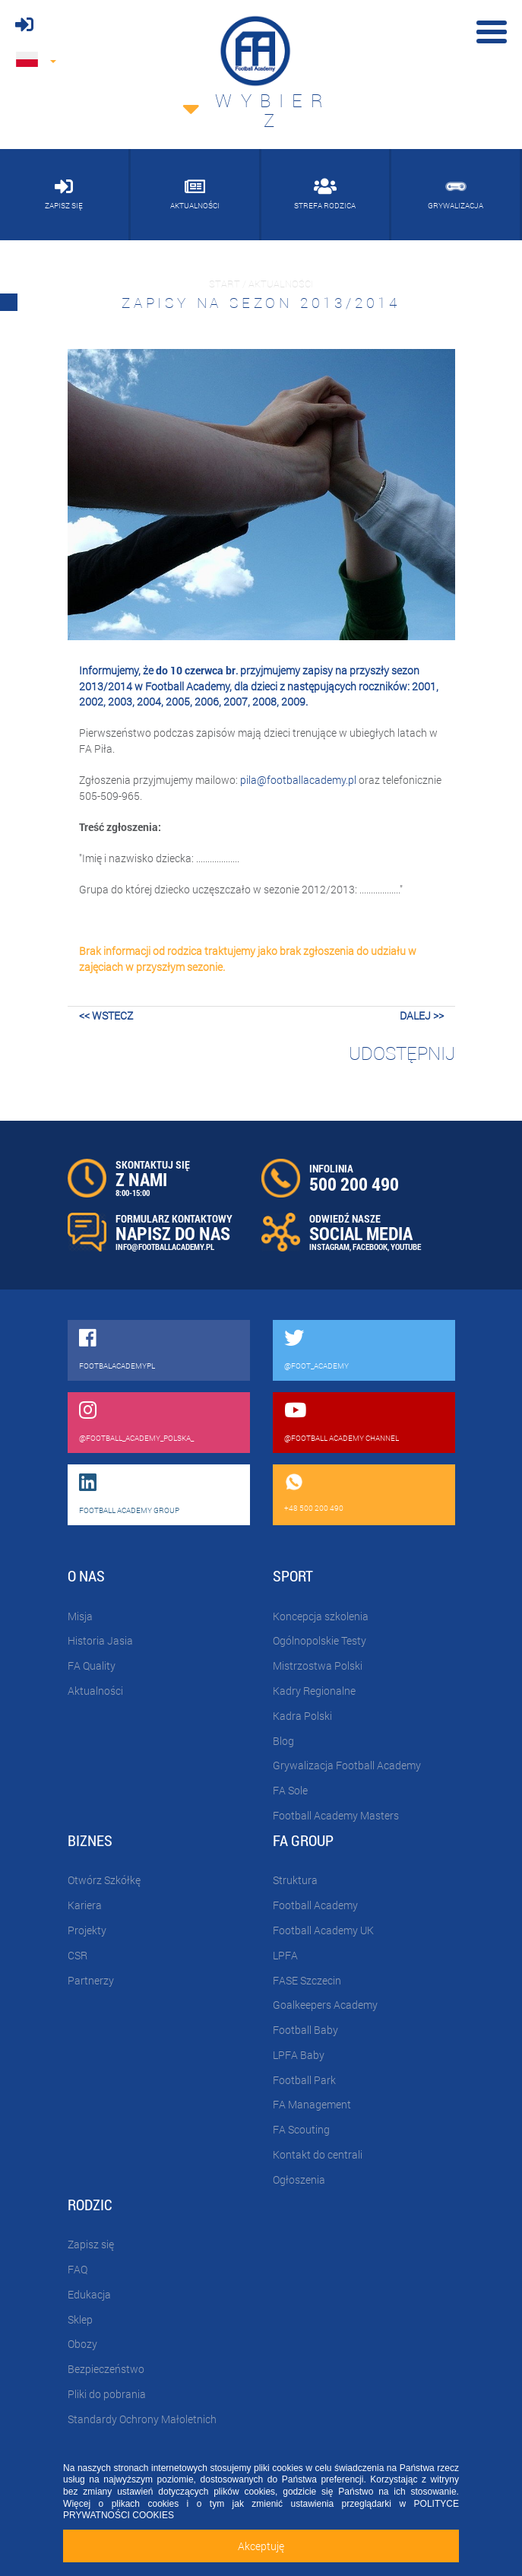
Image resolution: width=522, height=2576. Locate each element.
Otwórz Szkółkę (104, 1880)
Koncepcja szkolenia (321, 1616)
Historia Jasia (100, 1640)
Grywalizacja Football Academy (347, 1765)
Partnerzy (91, 1980)
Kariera (85, 1905)
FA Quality (91, 1665)
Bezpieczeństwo (106, 2369)
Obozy (82, 2343)
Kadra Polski (302, 1715)
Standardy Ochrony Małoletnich (142, 2419)
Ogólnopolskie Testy (319, 1640)
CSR (77, 1955)
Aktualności (95, 1690)
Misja (80, 1616)
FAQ (77, 2269)
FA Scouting (301, 2129)
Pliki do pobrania (107, 2394)
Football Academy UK (323, 1930)
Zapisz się (91, 2244)
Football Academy (315, 1905)
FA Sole (290, 1790)
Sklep (80, 2319)
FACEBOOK (370, 1246)
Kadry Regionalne (314, 1690)
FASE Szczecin (307, 1980)
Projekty (87, 1930)
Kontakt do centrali (317, 2154)
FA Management (312, 2104)
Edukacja (89, 2294)
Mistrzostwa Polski (317, 1665)
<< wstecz (106, 1015)
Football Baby (305, 2029)
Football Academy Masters (336, 1815)
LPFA (285, 1955)
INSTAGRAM (329, 1246)
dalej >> (422, 1015)
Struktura (295, 1880)
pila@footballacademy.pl (298, 779)
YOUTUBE (406, 1246)
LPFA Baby (298, 2055)
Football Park (304, 2080)
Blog (283, 1741)
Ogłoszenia (299, 2179)
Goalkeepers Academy (325, 2004)
